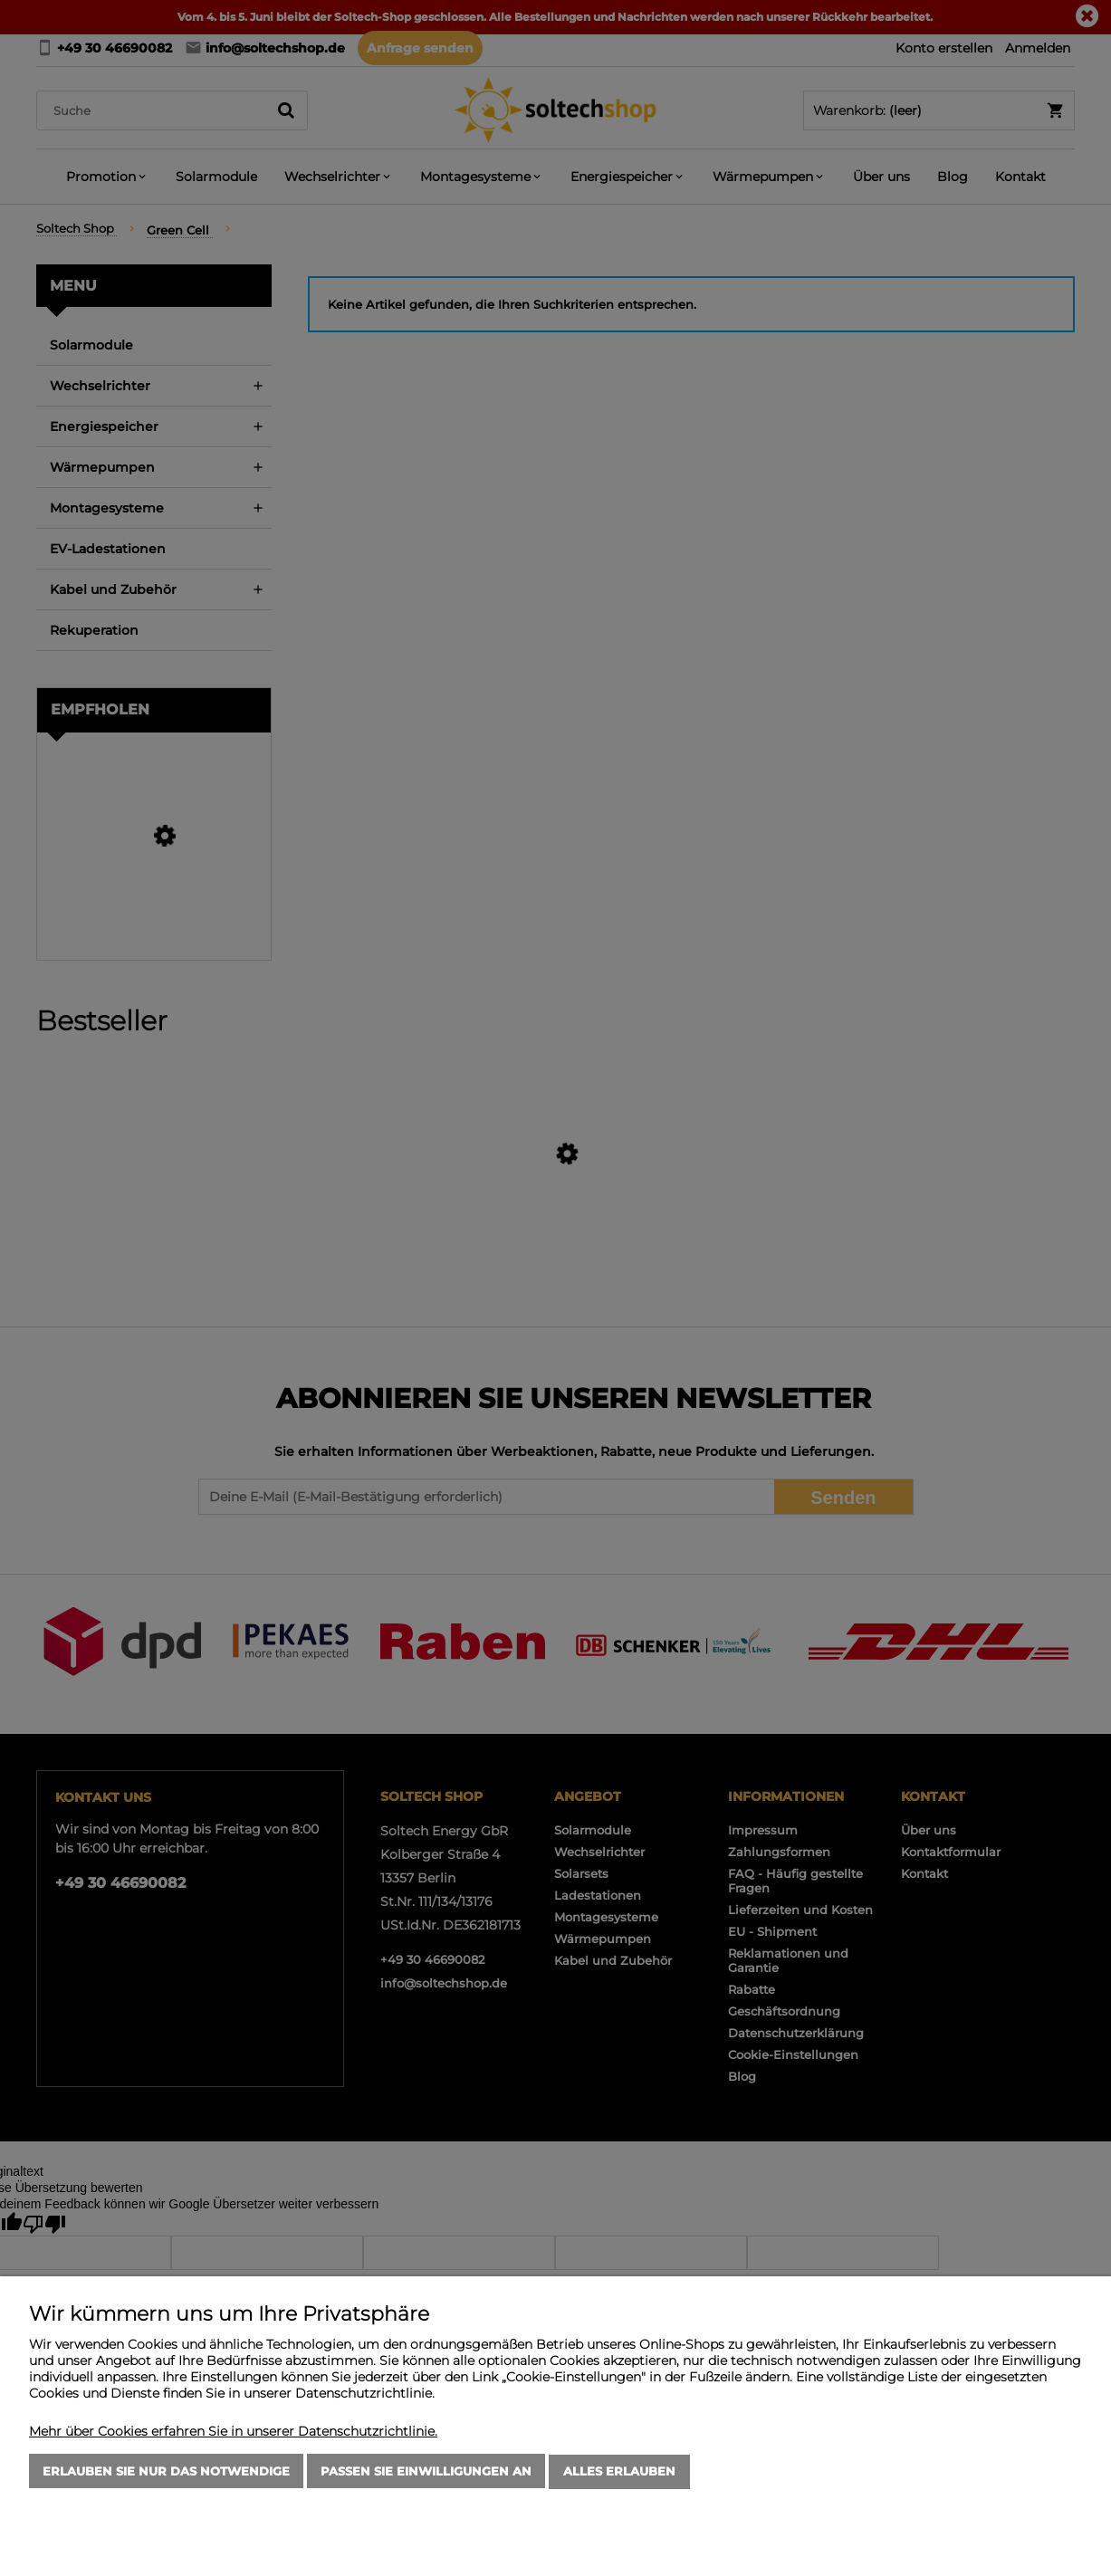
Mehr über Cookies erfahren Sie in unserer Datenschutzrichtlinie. (233, 2432)
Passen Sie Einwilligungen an (426, 2472)
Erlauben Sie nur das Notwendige (166, 2472)
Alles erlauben (619, 2472)
